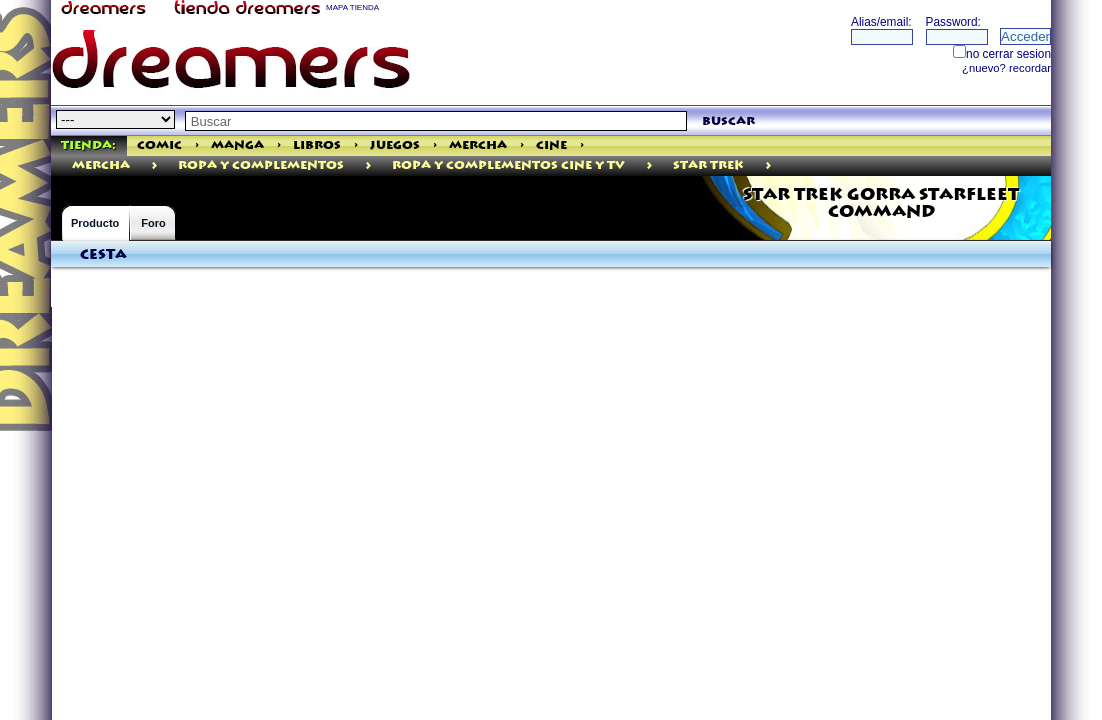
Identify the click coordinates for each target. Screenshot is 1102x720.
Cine (551, 145)
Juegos (395, 145)
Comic (159, 145)
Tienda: (88, 145)
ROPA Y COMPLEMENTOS (261, 165)
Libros (317, 145)
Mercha (478, 145)
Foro (153, 223)
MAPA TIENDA (352, 7)
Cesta (103, 255)
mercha (101, 165)
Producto (95, 223)
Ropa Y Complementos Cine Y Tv (508, 165)
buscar (728, 121)
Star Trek (708, 165)
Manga (237, 145)
